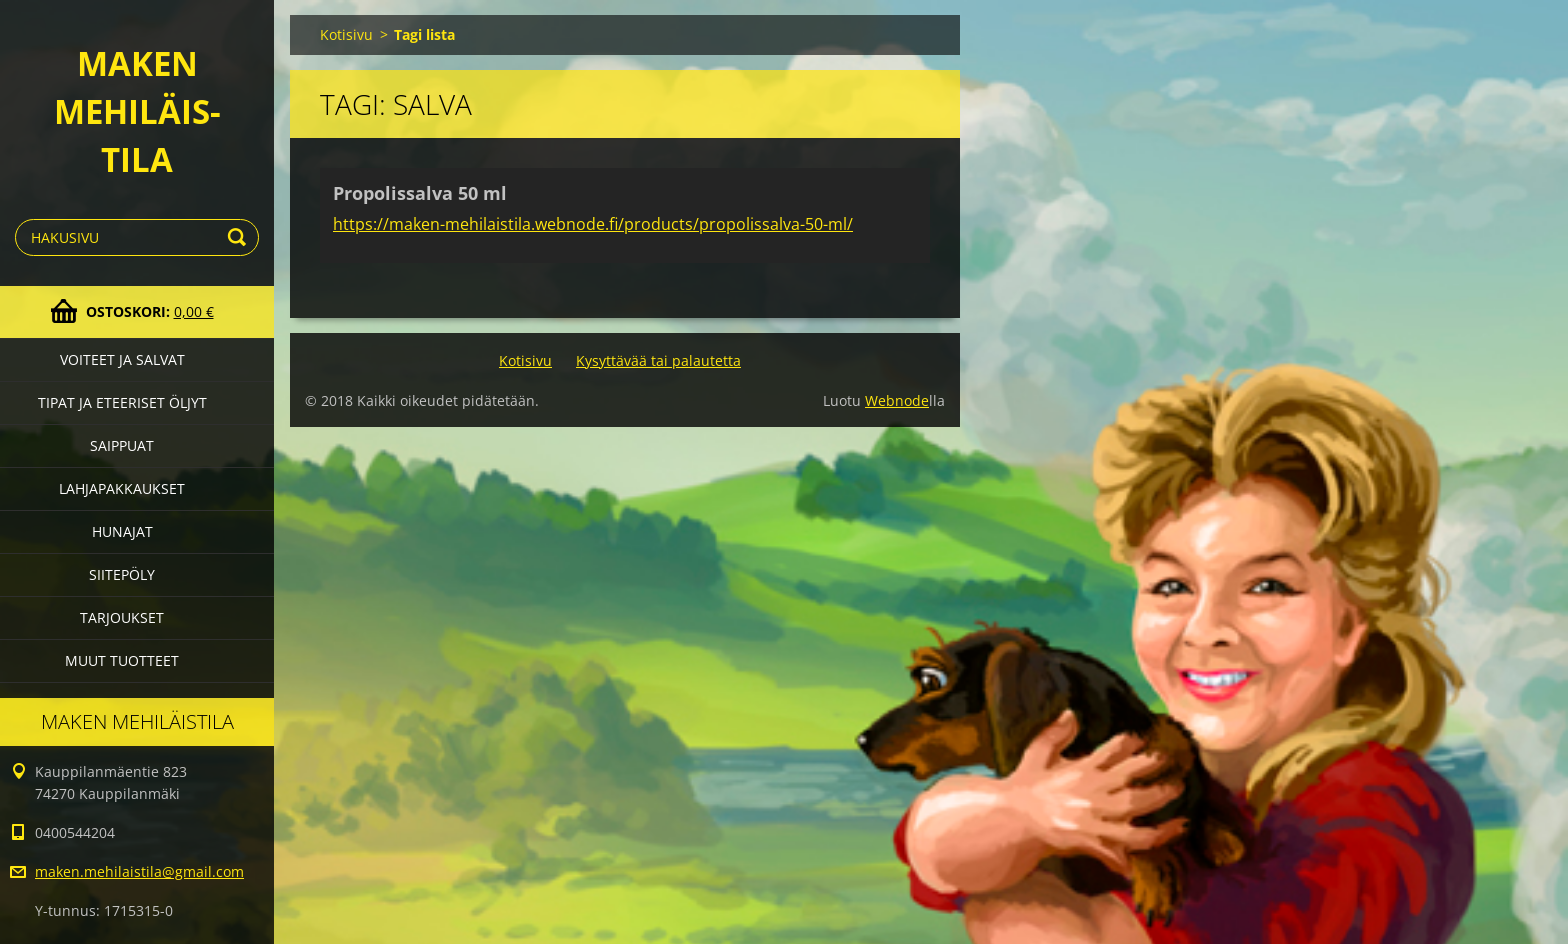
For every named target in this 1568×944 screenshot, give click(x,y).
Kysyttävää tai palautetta (658, 360)
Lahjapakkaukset (122, 488)
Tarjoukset (122, 617)
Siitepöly (122, 574)
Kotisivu (346, 34)
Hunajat (122, 531)
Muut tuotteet (122, 660)
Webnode (897, 400)
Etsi (240, 237)
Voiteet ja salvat (122, 359)
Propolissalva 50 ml (420, 193)
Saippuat (122, 445)
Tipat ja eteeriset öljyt (122, 402)
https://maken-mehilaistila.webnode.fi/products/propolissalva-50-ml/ (593, 224)
